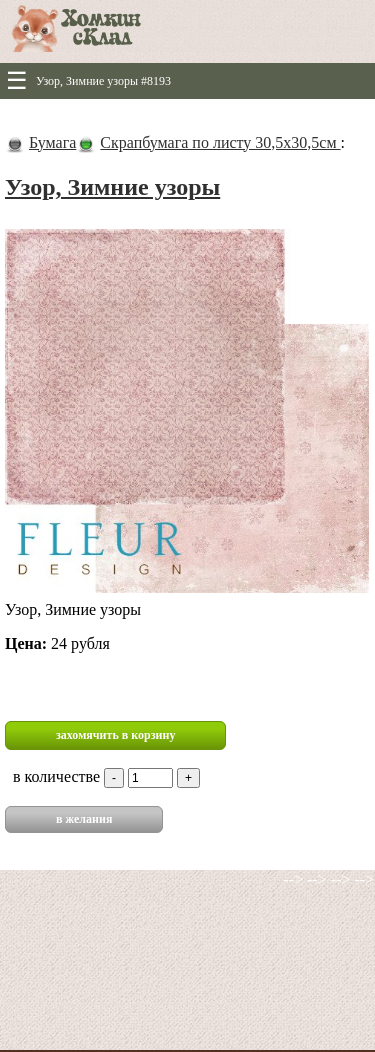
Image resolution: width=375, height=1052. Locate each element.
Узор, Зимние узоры (112, 187)
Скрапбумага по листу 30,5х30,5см (220, 142)
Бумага (52, 142)
